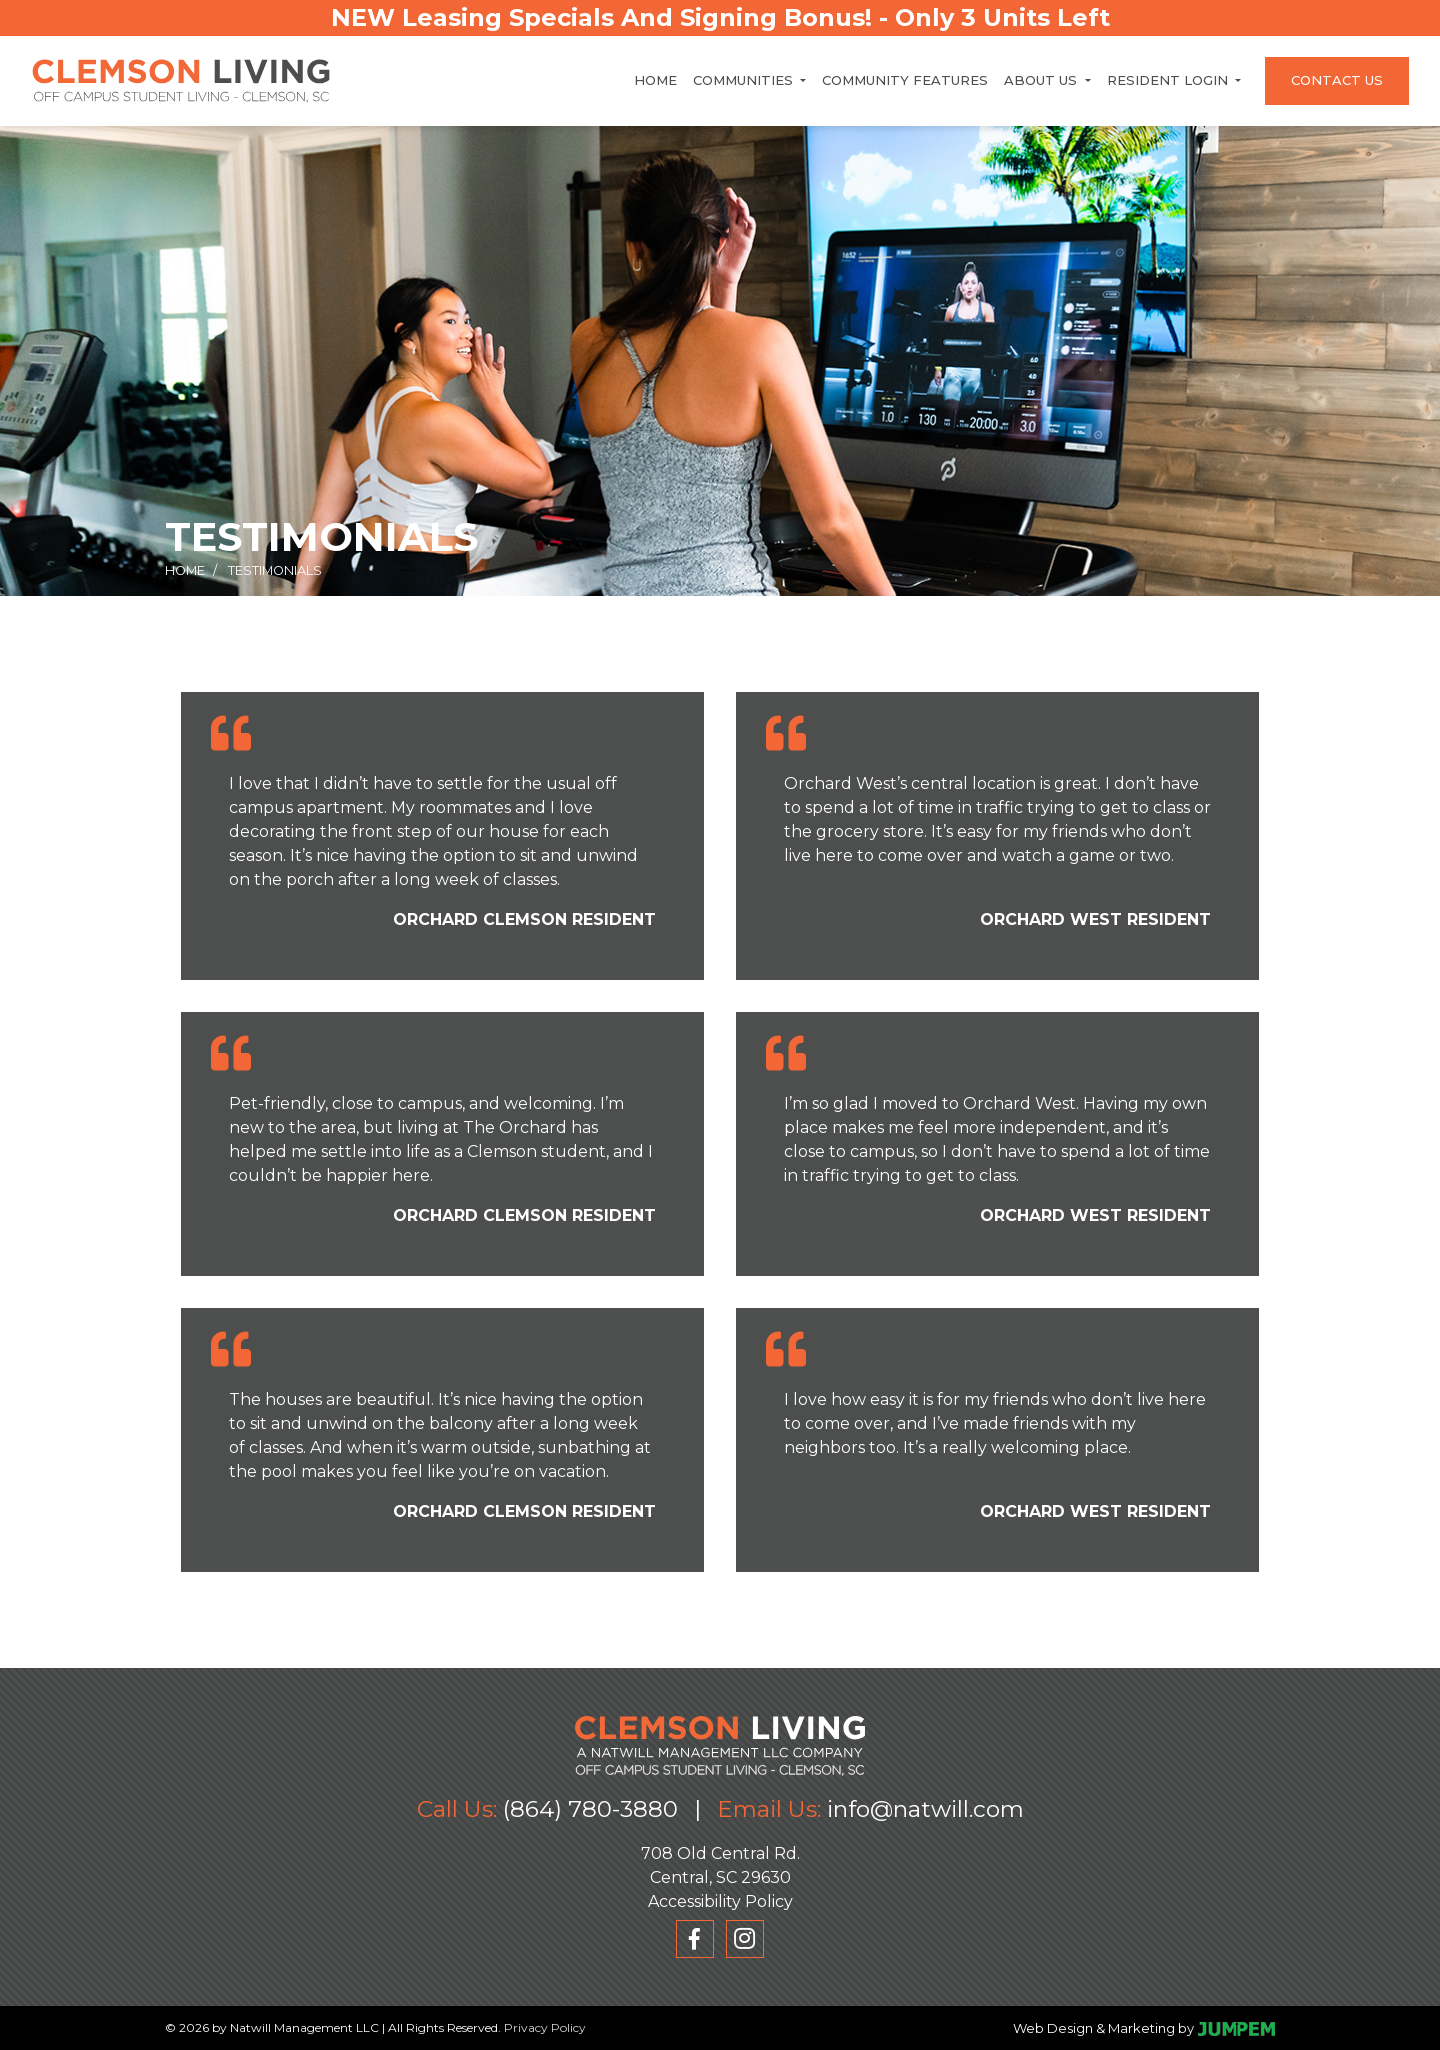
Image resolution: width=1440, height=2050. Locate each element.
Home (655, 80)
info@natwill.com (925, 1809)
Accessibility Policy (720, 1901)
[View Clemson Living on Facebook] (695, 1939)
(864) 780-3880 (590, 1809)
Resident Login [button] (1169, 80)
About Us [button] (1042, 80)
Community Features (905, 80)
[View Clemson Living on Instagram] (745, 1939)
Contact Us (1337, 80)
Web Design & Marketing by (1103, 2028)
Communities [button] (745, 80)
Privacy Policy (545, 2027)
